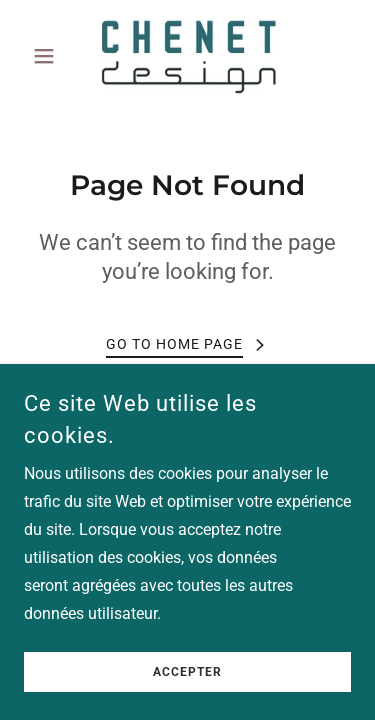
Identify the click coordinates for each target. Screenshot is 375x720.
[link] (187, 56)
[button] (48, 56)
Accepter (187, 700)
